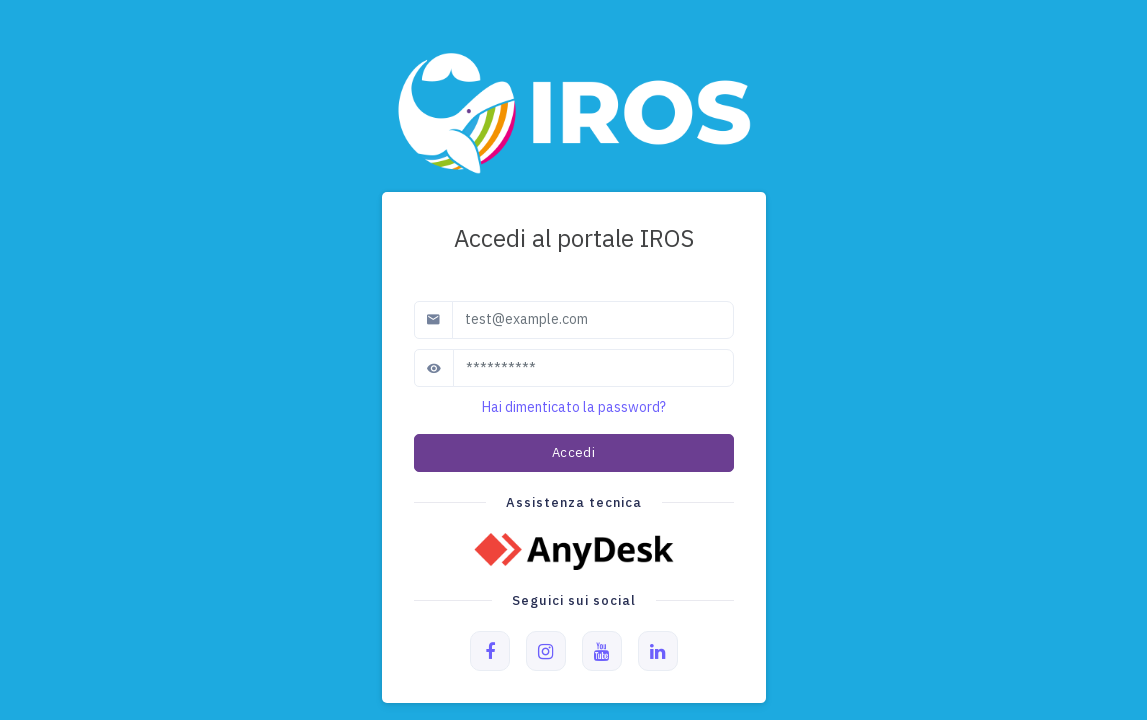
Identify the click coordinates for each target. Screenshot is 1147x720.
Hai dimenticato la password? (574, 407)
